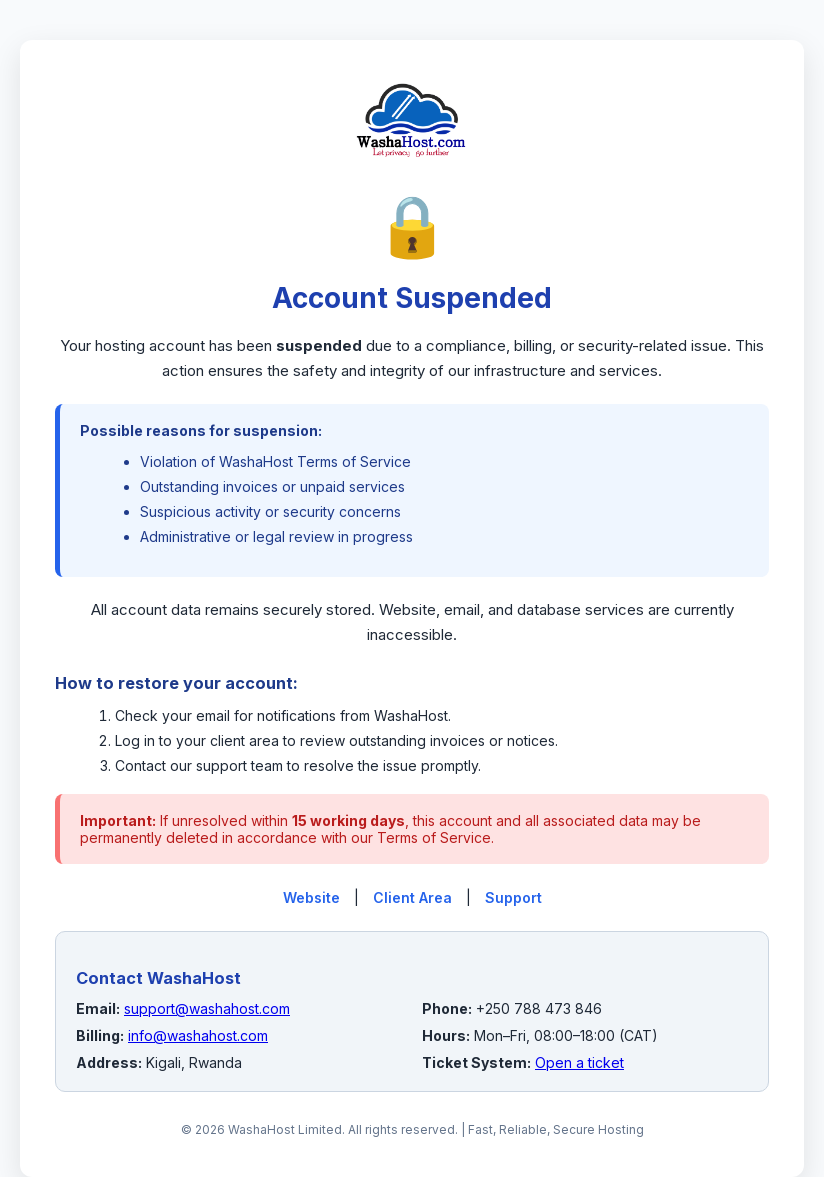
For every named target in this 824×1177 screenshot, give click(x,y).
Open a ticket (579, 1062)
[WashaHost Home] (412, 179)
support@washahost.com (207, 1008)
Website (311, 897)
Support (513, 897)
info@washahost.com (198, 1035)
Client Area (412, 897)
